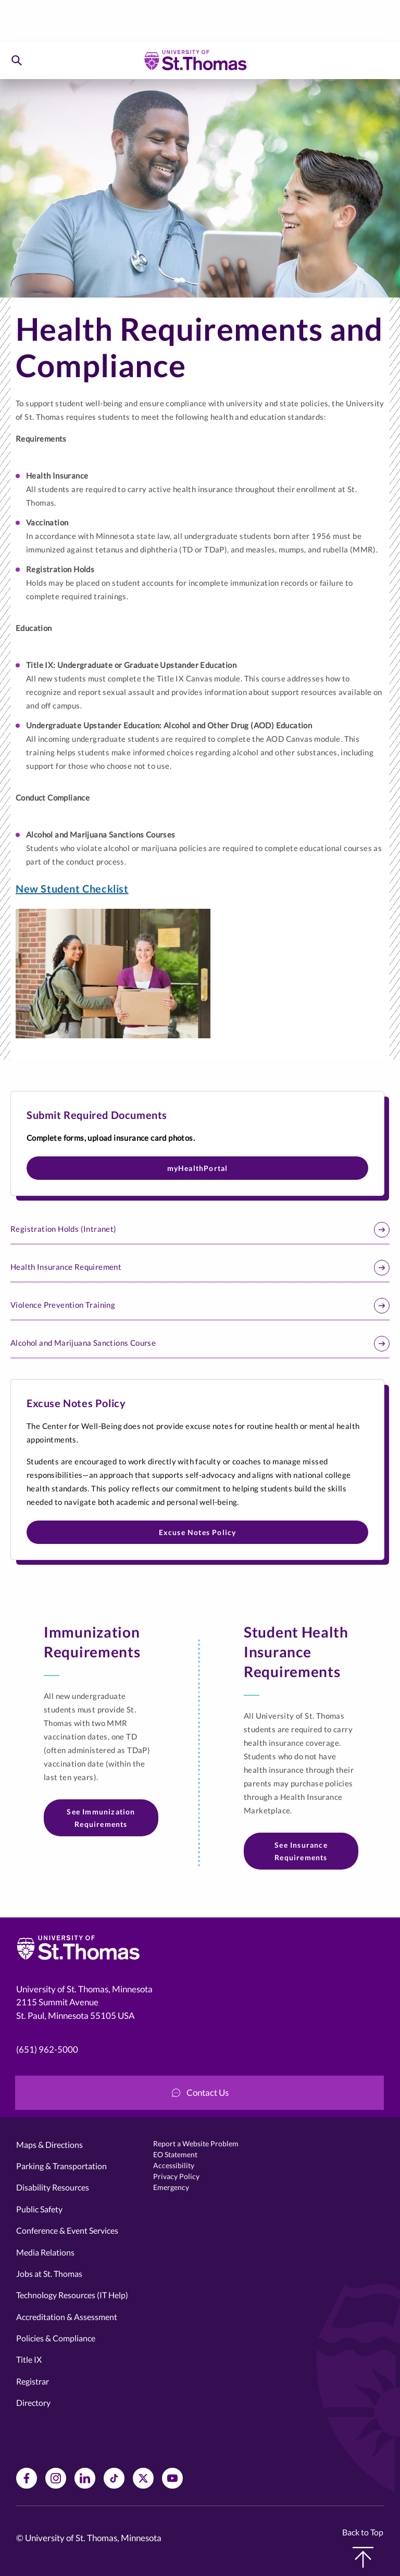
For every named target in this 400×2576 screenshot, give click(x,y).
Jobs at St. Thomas (49, 2273)
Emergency (171, 2187)
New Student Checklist (72, 888)
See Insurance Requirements (301, 1851)
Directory (33, 2402)
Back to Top (362, 2547)
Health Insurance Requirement (200, 1268)
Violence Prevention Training (200, 1305)
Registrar (32, 2381)
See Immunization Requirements (101, 1817)
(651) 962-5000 (47, 2049)
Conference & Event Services (67, 2230)
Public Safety (39, 2209)
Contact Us (200, 2092)
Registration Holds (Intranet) (200, 1230)
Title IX (29, 2359)
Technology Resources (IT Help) (72, 2295)
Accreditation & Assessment (66, 2317)
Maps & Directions (49, 2144)
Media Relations (45, 2252)
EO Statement (175, 2154)
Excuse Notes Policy (197, 1532)
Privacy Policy (176, 2176)
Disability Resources (52, 2187)
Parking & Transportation (61, 2166)
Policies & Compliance (55, 2338)
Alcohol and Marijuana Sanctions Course (200, 1343)
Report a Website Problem (196, 2143)
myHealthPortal (197, 1168)
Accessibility (173, 2165)
